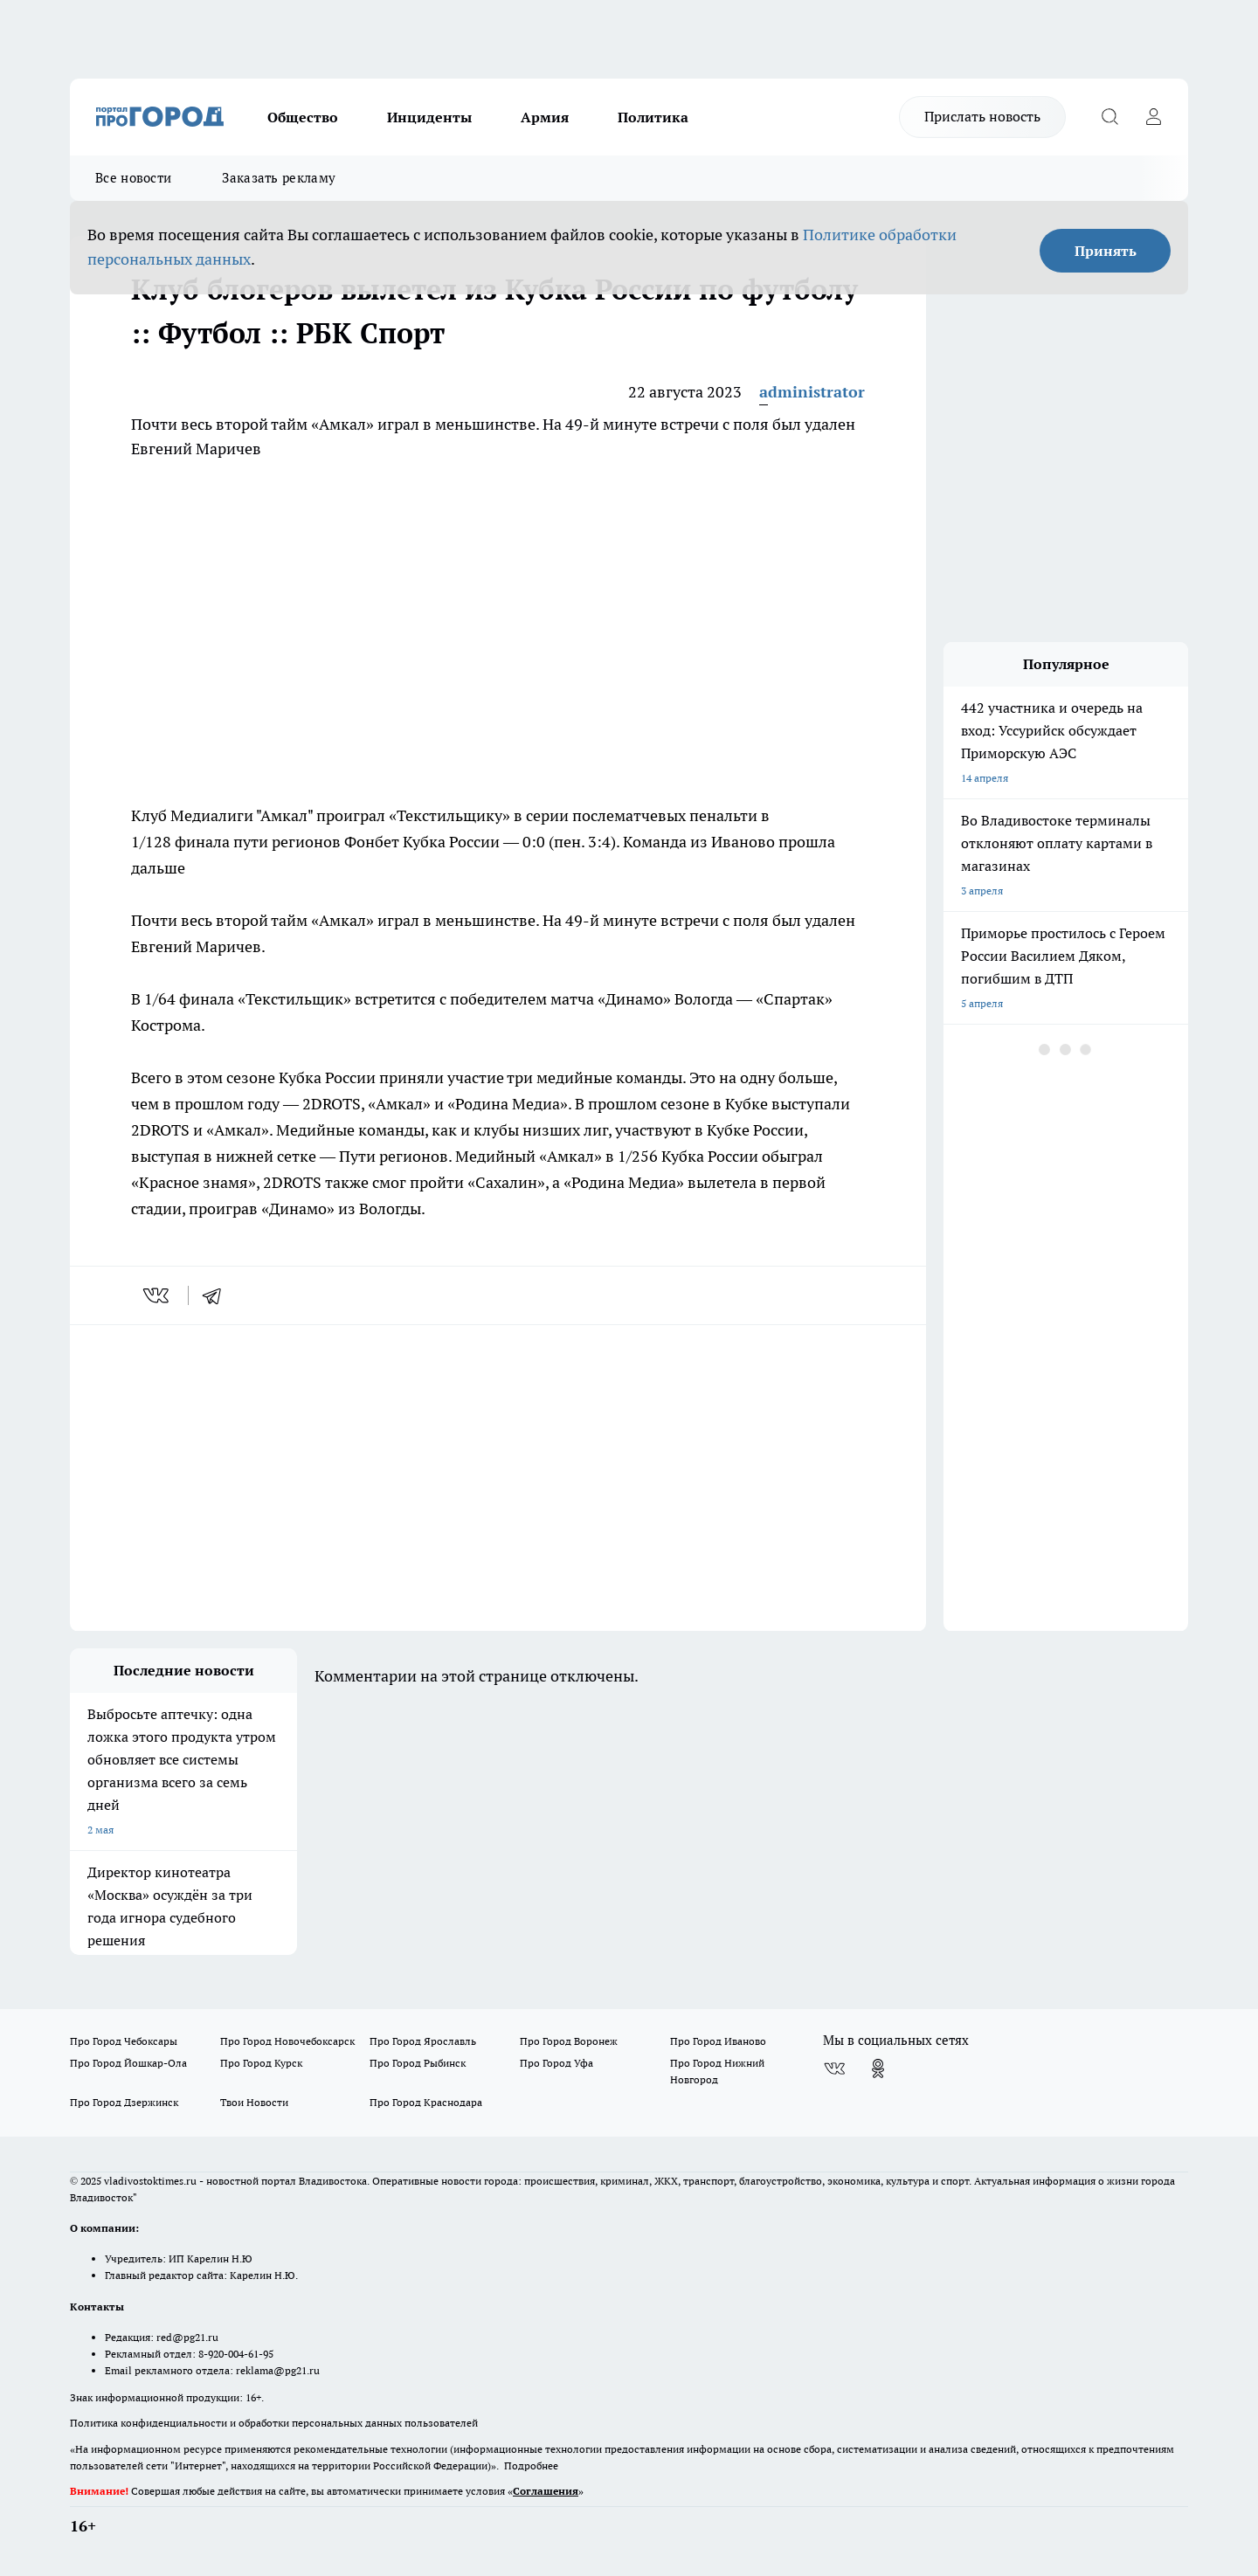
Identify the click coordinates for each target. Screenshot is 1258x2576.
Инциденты (429, 117)
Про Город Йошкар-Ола (128, 2062)
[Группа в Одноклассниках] (878, 2068)
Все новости (133, 177)
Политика (653, 117)
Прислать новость (982, 116)
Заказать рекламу (278, 177)
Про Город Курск (261, 2062)
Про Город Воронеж (569, 2041)
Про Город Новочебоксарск (287, 2041)
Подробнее (531, 2465)
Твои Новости (254, 2102)
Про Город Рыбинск (418, 2062)
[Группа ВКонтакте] (834, 2068)
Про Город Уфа (556, 2062)
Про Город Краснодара (426, 2102)
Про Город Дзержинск (124, 2102)
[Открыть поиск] (1109, 117)
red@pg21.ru (187, 2337)
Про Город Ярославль (423, 2041)
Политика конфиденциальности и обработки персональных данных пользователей (274, 2422)
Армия (545, 117)
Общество (302, 117)
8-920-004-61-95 (235, 2353)
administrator (812, 392)
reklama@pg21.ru (278, 2370)
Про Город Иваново (718, 2041)
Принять (1106, 250)
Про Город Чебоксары (123, 2041)
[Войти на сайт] (1153, 117)
